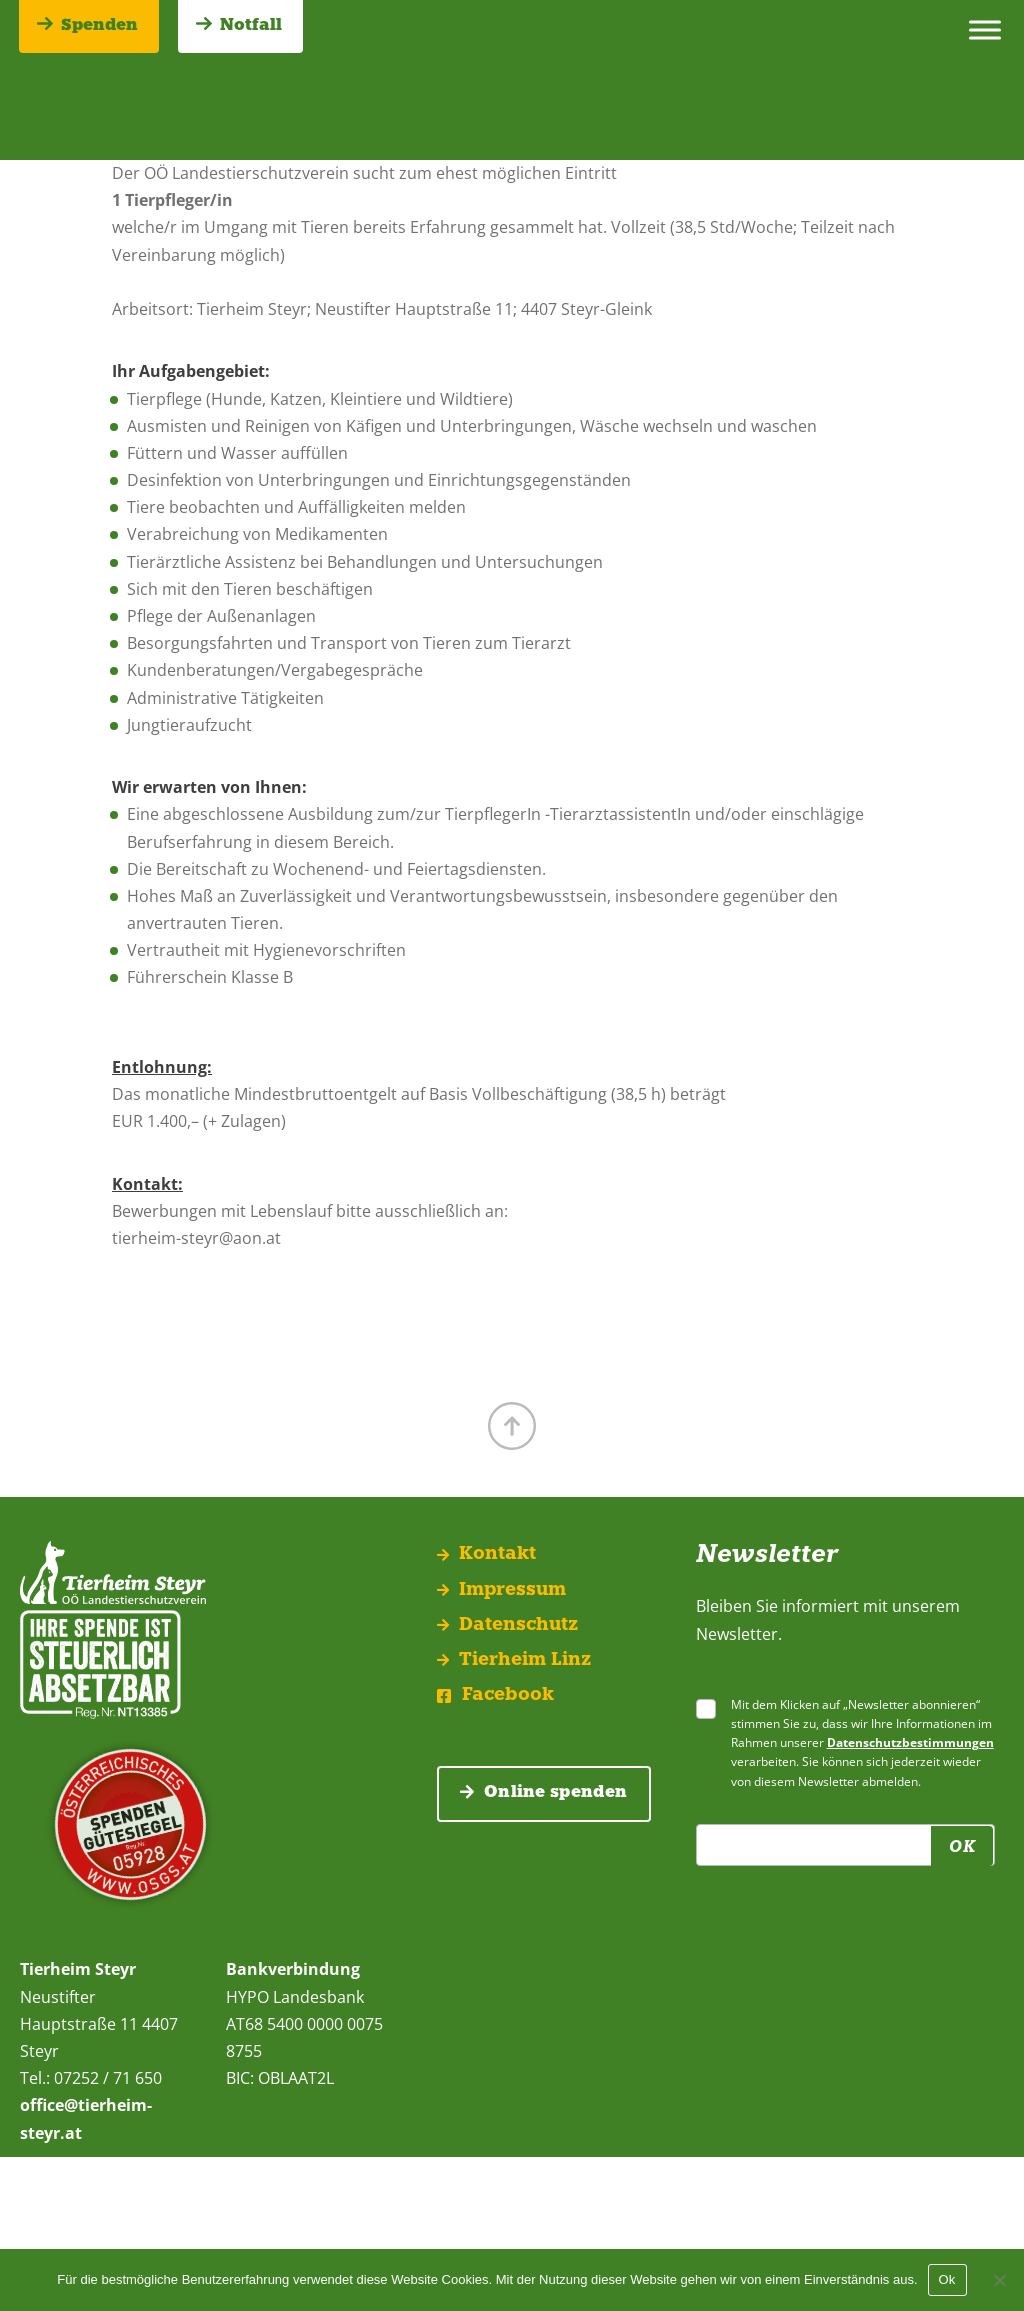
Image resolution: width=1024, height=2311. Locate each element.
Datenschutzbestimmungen (910, 1742)
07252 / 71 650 (106, 2078)
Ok (947, 2279)
